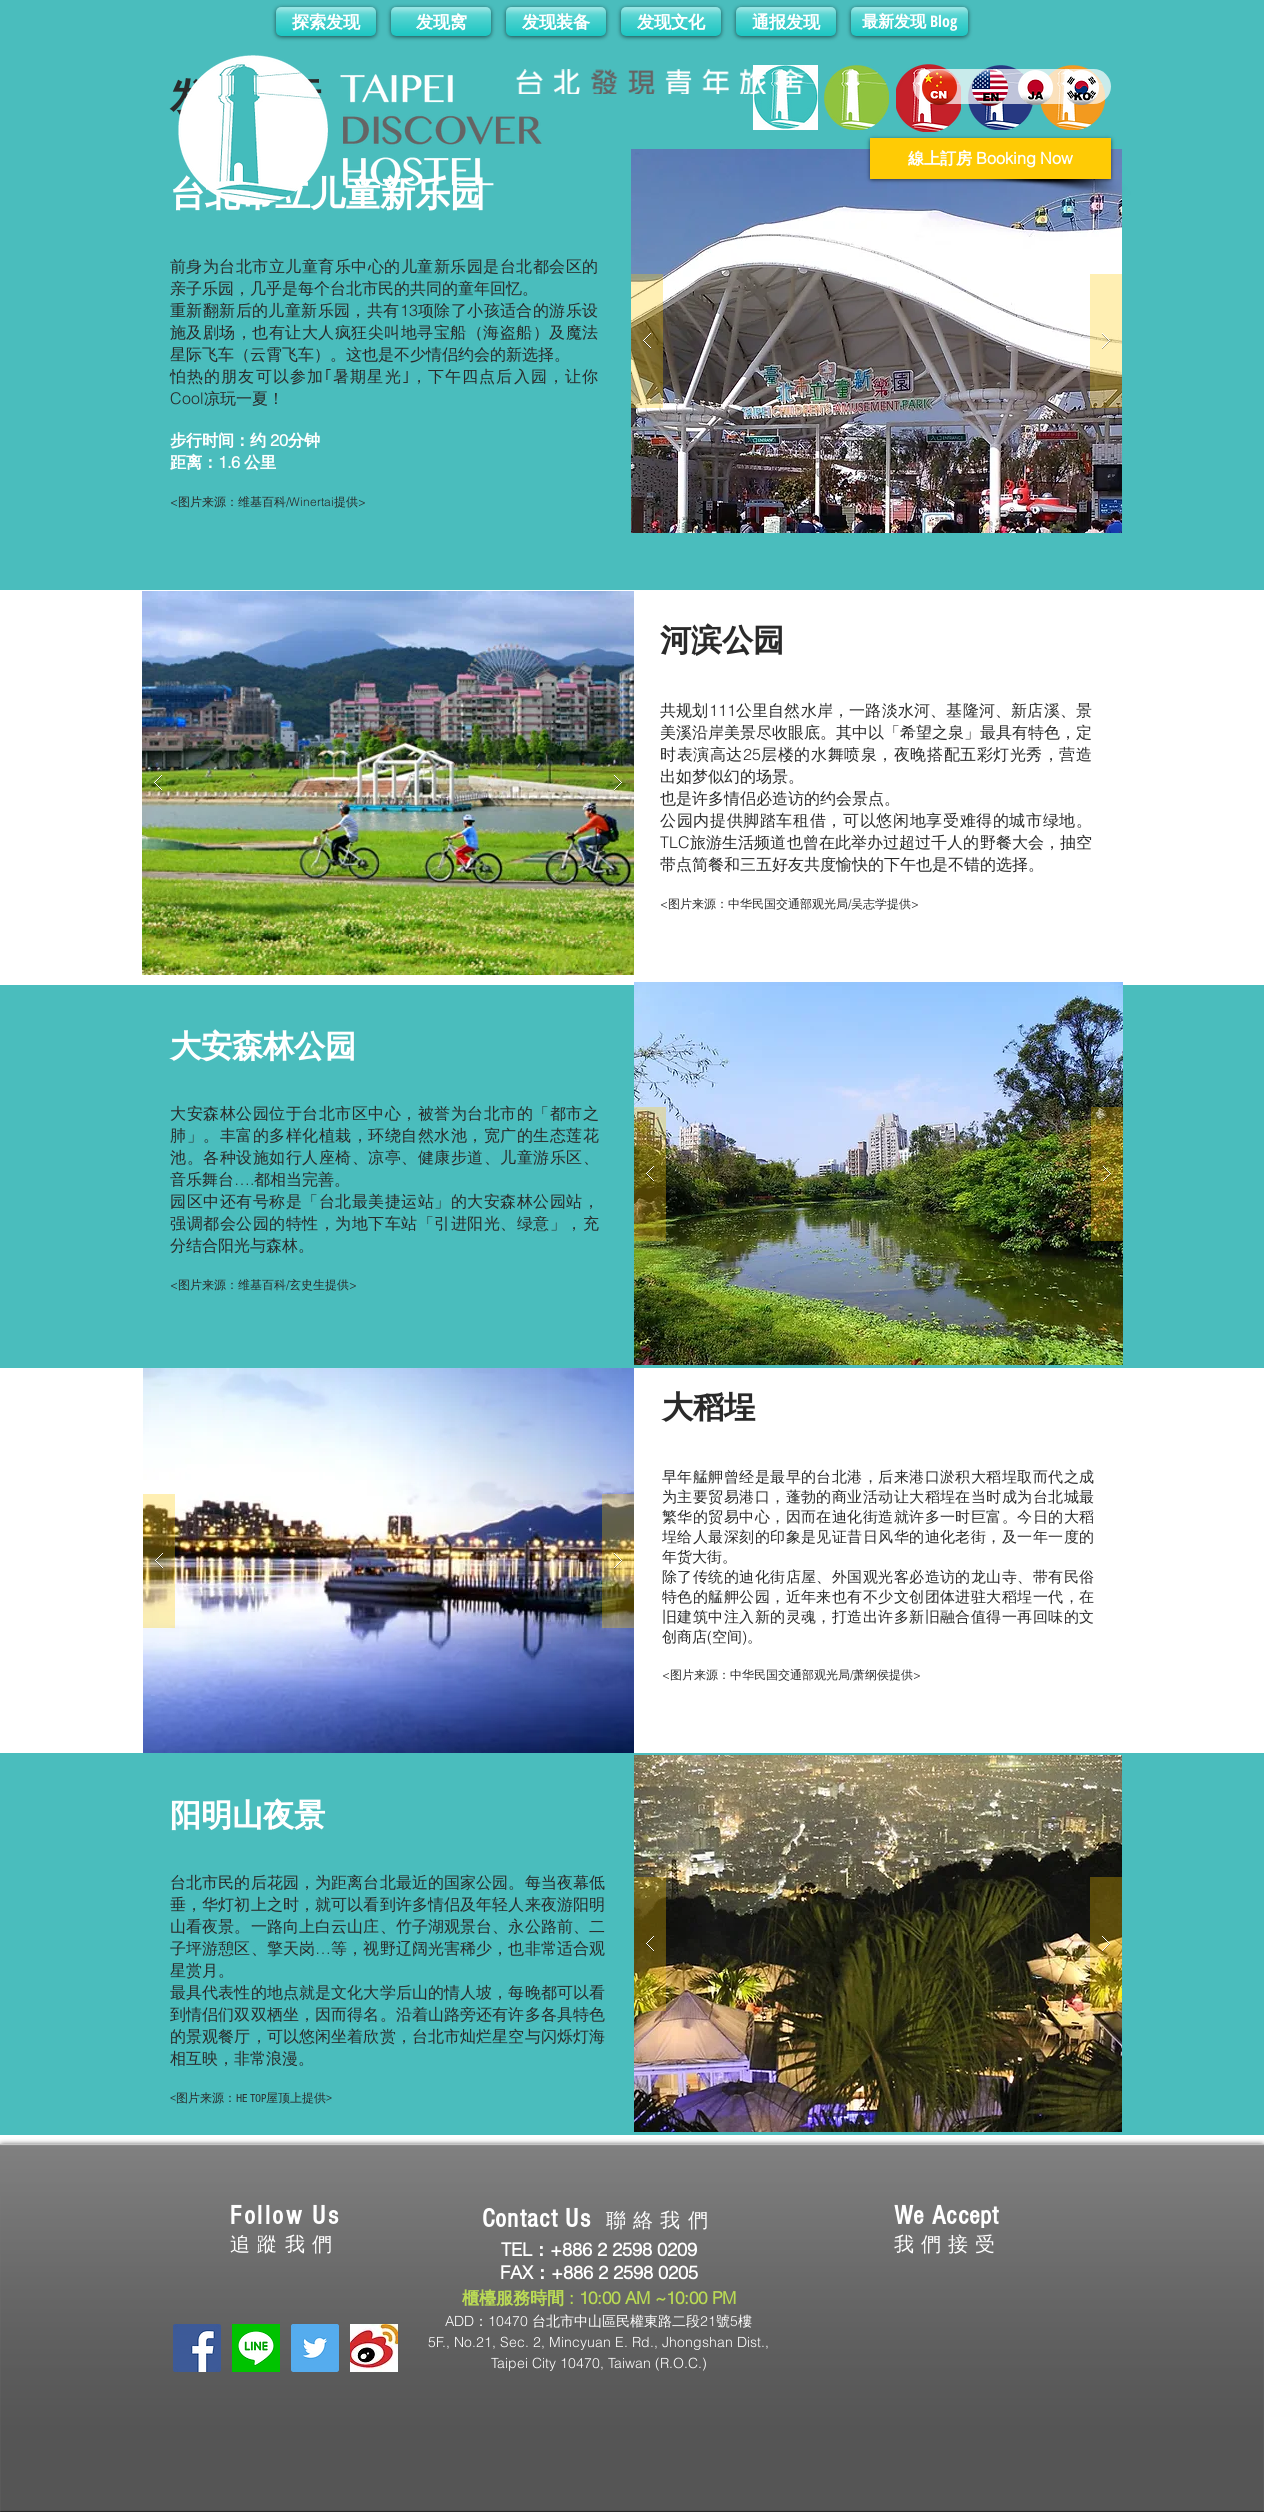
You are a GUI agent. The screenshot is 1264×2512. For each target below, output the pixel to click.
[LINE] (256, 2348)
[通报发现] (786, 21)
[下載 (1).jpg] (374, 2348)
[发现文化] (671, 21)
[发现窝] (441, 21)
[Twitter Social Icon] (315, 2348)
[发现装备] (556, 21)
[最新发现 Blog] (909, 21)
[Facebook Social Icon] (197, 2348)
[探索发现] (326, 21)
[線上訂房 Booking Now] (990, 158)
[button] (876, 341)
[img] (831, 2351)
